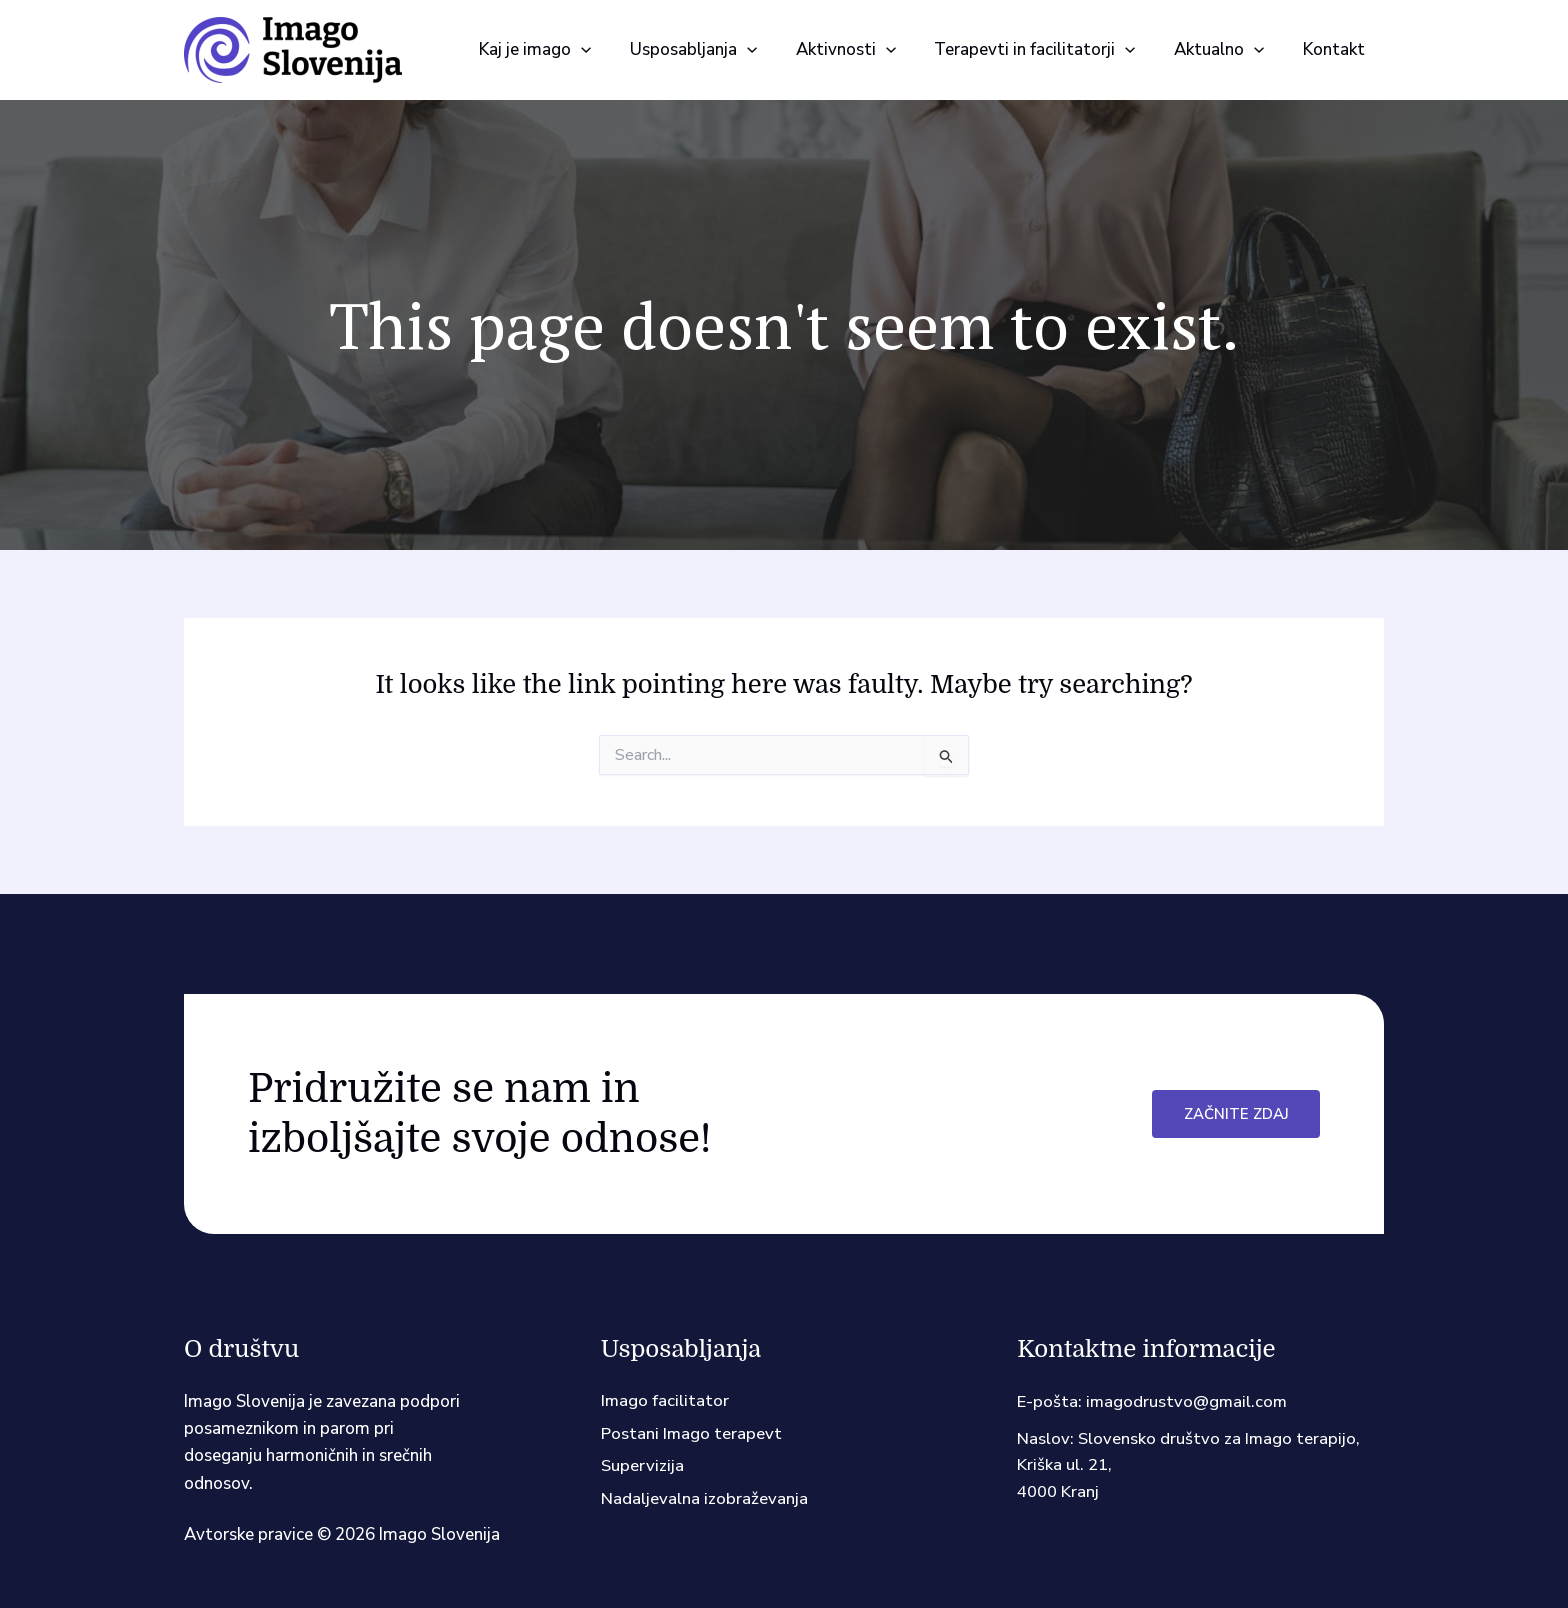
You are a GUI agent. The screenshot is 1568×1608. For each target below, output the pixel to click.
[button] (606, 50)
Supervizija (642, 1467)
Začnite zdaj (1235, 1114)
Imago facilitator (665, 1401)
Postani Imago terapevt (692, 1434)
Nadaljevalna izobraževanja (704, 1501)
